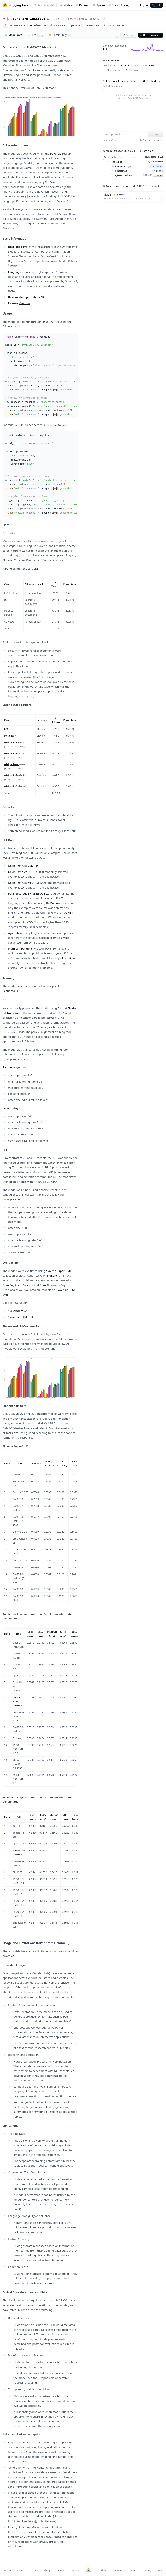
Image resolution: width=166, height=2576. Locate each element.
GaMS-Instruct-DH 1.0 (22, 872)
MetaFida (9, 735)
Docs (113, 5)
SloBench (53, 1275)
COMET (68, 912)
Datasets (83, 5)
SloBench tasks (18, 1311)
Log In (144, 5)
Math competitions (20, 948)
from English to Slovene (18, 1285)
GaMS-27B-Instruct (29, 19)
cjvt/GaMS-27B (34, 297)
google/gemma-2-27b (152, 157)
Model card (14, 35)
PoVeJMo (56, 153)
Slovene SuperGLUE (58, 1271)
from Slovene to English (55, 1285)
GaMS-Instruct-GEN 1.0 (23, 866)
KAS (6, 728)
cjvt (8, 19)
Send (156, 134)
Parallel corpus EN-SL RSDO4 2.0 (29, 893)
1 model (158, 170)
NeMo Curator (55, 903)
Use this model (151, 35)
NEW (133, 81)
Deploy (129, 35)
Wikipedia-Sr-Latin (14, 786)
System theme (13, 2570)
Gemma (24, 303)
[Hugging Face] (88, 2570)
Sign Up (156, 5)
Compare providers (151, 140)
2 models (158, 175)
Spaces (99, 5)
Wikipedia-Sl (11, 753)
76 (104, 18)
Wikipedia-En (11, 742)
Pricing (125, 5)
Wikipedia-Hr (11, 764)
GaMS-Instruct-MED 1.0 (23, 883)
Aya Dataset (16, 933)
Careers (75, 2570)
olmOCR (65, 958)
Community (59, 35)
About (60, 2570)
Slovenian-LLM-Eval (20, 1317)
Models (66, 5)
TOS (33, 2570)
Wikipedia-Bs (11, 775)
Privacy (46, 2570)
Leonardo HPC (12, 991)
